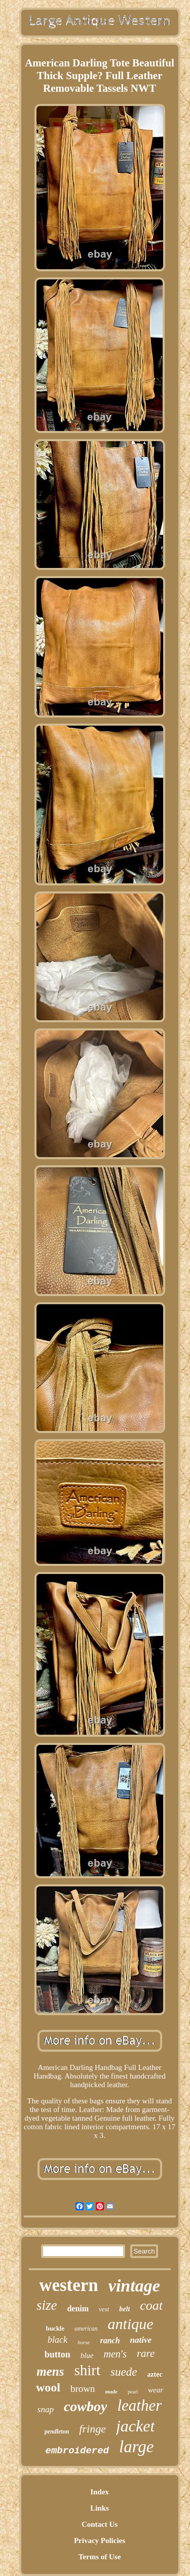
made (111, 2391)
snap (45, 2409)
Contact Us (100, 2524)
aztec (154, 2374)
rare (146, 2353)
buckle (55, 2328)
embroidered (77, 2450)
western (68, 2285)
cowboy (85, 2406)
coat (151, 2305)
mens (50, 2371)
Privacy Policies (99, 2540)
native (141, 2340)
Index (99, 2492)
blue (87, 2355)
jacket (135, 2426)
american (85, 2328)
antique (131, 2323)
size (46, 2305)
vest (104, 2309)
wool (48, 2387)
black (57, 2340)
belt (124, 2309)
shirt (87, 2370)
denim (78, 2308)
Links (99, 2508)
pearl (133, 2391)
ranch (110, 2340)
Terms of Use (100, 2557)
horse (84, 2342)
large (136, 2447)
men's (115, 2353)
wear (155, 2390)
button (57, 2354)
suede (123, 2372)
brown (82, 2388)
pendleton (57, 2431)
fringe (92, 2428)
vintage (134, 2285)
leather (139, 2405)
